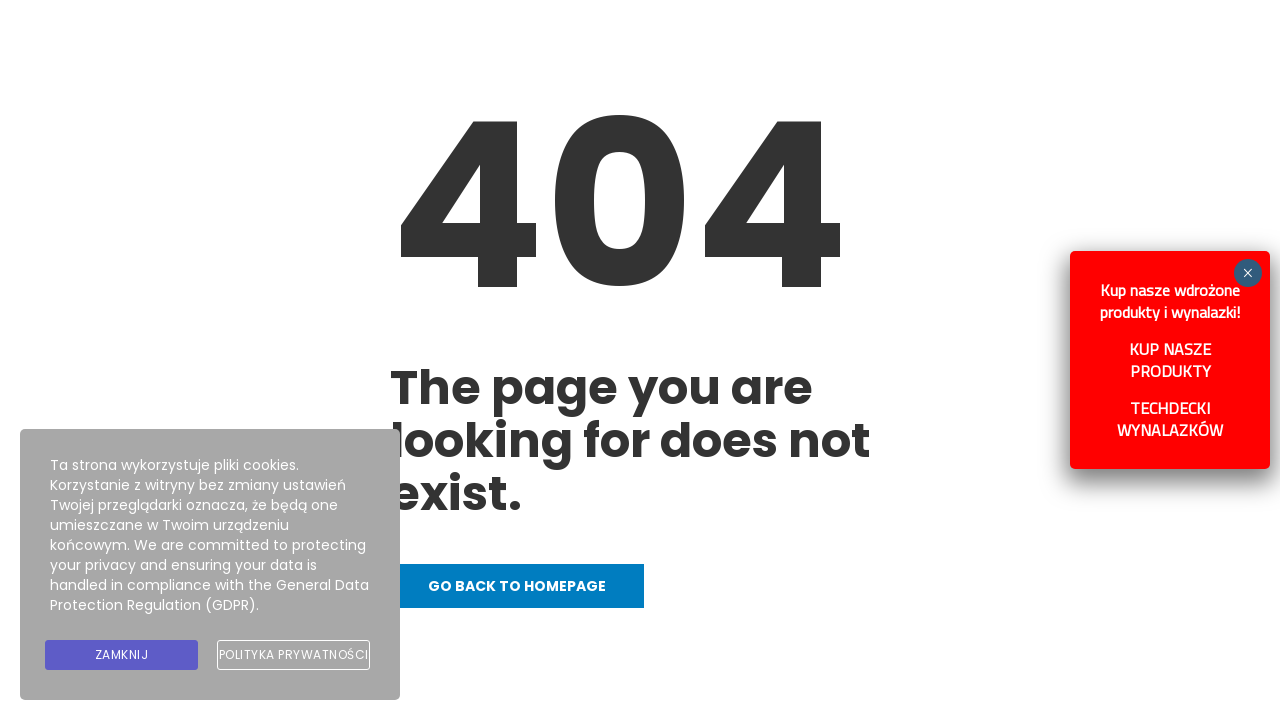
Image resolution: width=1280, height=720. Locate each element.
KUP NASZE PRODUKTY (1178, 355)
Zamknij (122, 654)
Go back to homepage (517, 586)
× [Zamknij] (1255, 268)
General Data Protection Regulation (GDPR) (209, 595)
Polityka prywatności (294, 654)
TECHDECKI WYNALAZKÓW (1178, 414)
